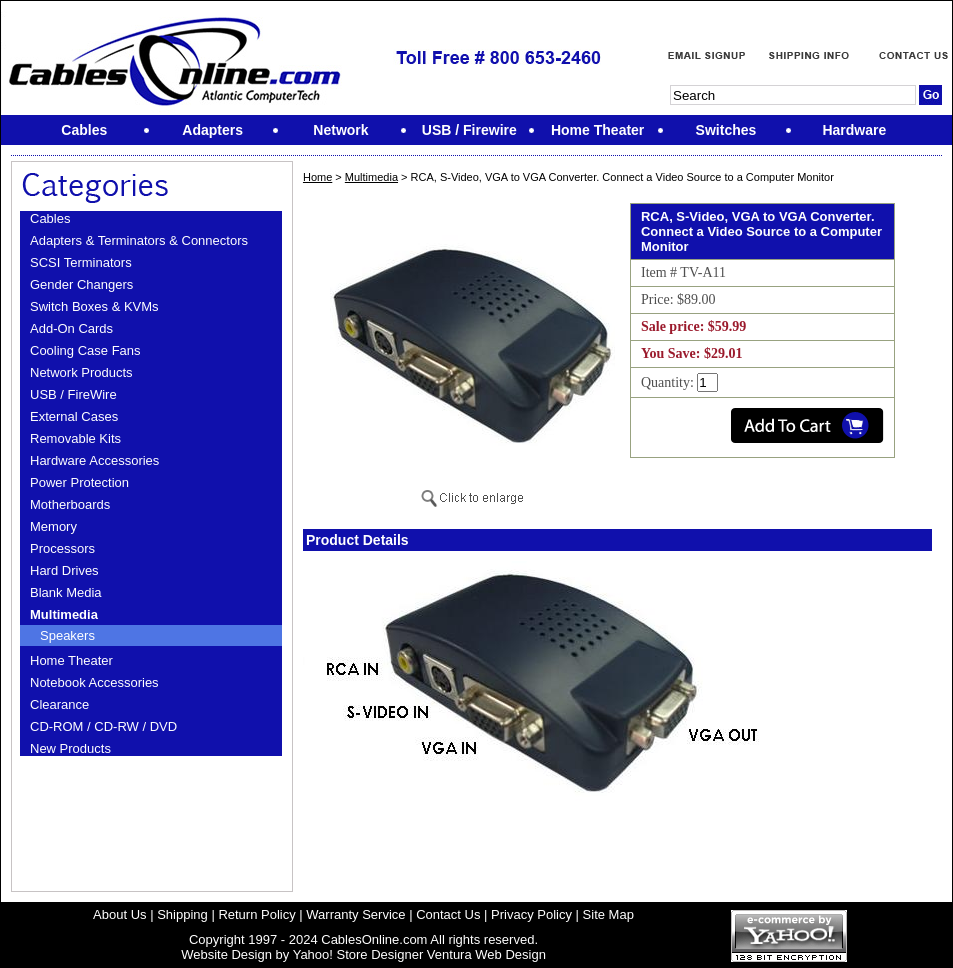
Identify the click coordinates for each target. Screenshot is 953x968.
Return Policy (256, 914)
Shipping (182, 914)
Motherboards (70, 504)
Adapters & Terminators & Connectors (139, 240)
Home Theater (71, 660)
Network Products (81, 372)
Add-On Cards (71, 328)
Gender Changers (81, 284)
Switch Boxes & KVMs (94, 306)
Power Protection (79, 482)
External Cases (74, 416)
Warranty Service (355, 914)
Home (317, 177)
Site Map (608, 914)
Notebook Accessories (94, 682)
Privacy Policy (531, 914)
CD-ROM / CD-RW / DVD (103, 726)
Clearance (59, 704)
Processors (62, 548)
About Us (119, 914)
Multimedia (64, 614)
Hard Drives (64, 570)
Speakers (67, 635)
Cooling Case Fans (85, 350)
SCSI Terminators (81, 262)
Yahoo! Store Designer (358, 954)
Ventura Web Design (486, 954)
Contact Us (448, 914)
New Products (70, 748)
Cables (50, 218)
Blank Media (66, 592)
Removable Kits (75, 438)
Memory (53, 526)
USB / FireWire (73, 394)
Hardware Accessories (94, 460)
